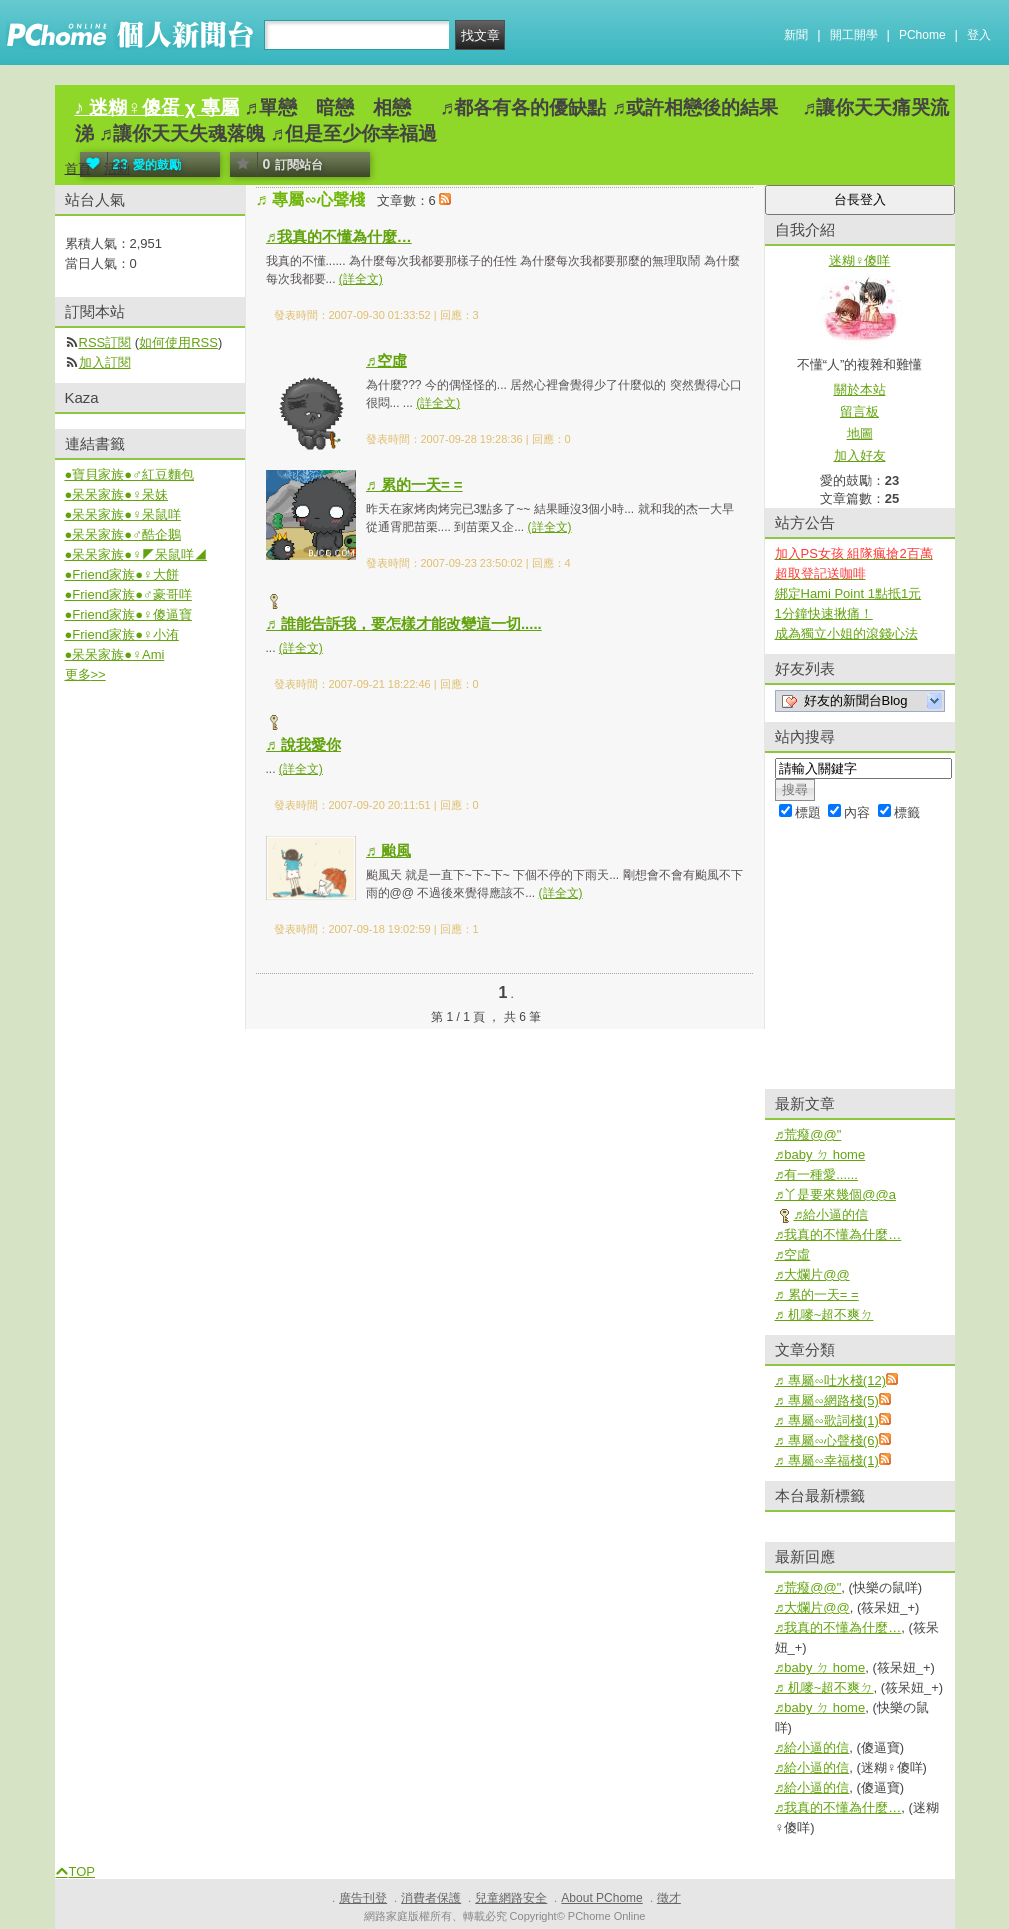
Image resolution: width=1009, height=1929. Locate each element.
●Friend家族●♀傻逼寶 (128, 614)
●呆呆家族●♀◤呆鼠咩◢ (136, 554)
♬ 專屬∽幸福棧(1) (827, 1460)
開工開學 (854, 35)
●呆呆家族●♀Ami (115, 654)
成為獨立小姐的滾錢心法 (846, 633)
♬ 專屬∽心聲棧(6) (827, 1440)
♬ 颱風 (388, 850)
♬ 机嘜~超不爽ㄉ (824, 1314)
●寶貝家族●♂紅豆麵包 (129, 474)
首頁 (78, 168)
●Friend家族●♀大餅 (122, 574)
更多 (85, 674)
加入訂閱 (105, 362)
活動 (117, 168)
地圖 (860, 433)
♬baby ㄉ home (820, 1154)
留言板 (859, 411)
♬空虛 (386, 360)
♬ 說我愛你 (303, 744)
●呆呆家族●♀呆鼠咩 (123, 514)
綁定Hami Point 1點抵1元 (848, 593)
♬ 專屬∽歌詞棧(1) (827, 1420)
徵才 (669, 1898)
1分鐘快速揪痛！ (824, 613)
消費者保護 (431, 1898)
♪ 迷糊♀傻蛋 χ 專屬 (157, 107)
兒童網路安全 (511, 1898)
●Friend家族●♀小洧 (122, 634)
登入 (979, 35)
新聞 (796, 35)
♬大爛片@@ (812, 1274)
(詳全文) (361, 279)
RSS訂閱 (105, 342)
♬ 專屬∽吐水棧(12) (830, 1380)
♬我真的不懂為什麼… (339, 236)
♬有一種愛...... (816, 1174)
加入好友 (860, 455)
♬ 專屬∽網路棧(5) (827, 1400)
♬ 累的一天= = (414, 484)
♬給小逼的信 (831, 1214)
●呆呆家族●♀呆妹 (116, 494)
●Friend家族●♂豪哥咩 (128, 594)
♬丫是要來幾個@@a (835, 1194)
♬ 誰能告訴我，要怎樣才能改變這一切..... (404, 623)
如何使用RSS (178, 342)
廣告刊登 (363, 1898)
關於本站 (860, 389)
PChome (922, 35)
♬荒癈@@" (808, 1134)
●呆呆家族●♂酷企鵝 (123, 534)
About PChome (601, 1898)
